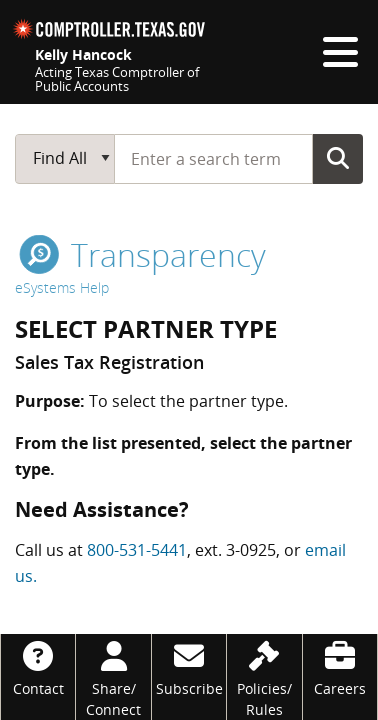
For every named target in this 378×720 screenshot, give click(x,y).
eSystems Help (62, 287)
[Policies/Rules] (264, 677)
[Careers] (340, 666)
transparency (142, 254)
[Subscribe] (189, 666)
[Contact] (38, 666)
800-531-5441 (137, 550)
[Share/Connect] (113, 677)
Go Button (338, 158)
